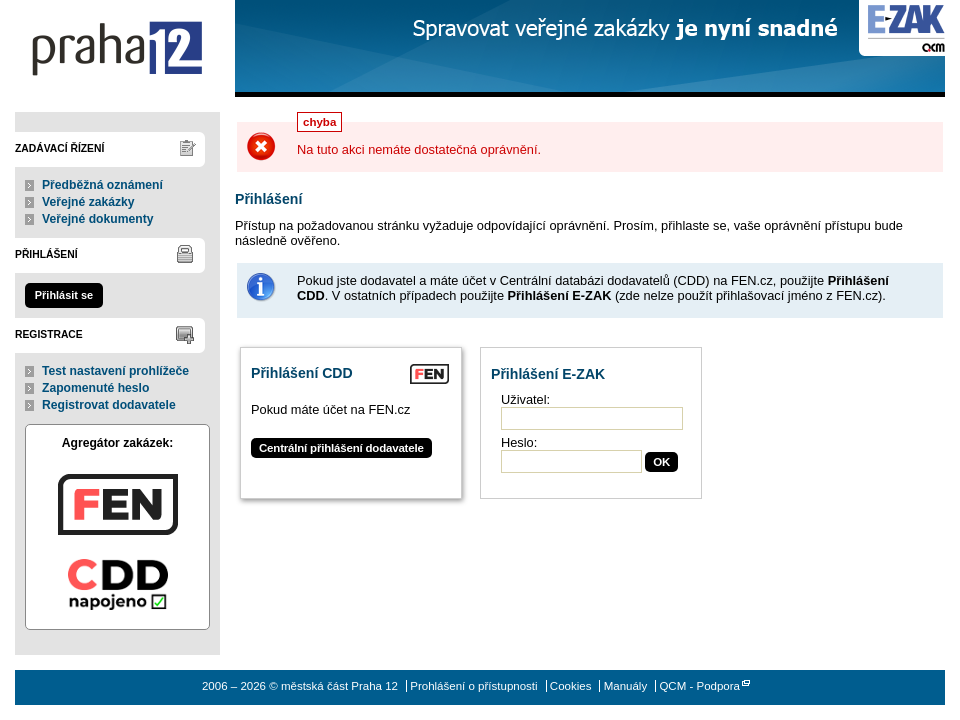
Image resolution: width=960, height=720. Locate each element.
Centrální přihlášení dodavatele (341, 448)
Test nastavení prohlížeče (115, 371)
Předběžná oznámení (102, 185)
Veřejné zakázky (88, 202)
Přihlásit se (64, 295)
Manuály (626, 686)
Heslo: (519, 442)
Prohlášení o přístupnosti (473, 686)
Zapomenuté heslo (95, 388)
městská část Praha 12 (117, 48)
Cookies (571, 686)
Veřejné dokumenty (97, 219)
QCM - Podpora (699, 686)
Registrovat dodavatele (109, 405)
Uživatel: (525, 399)
